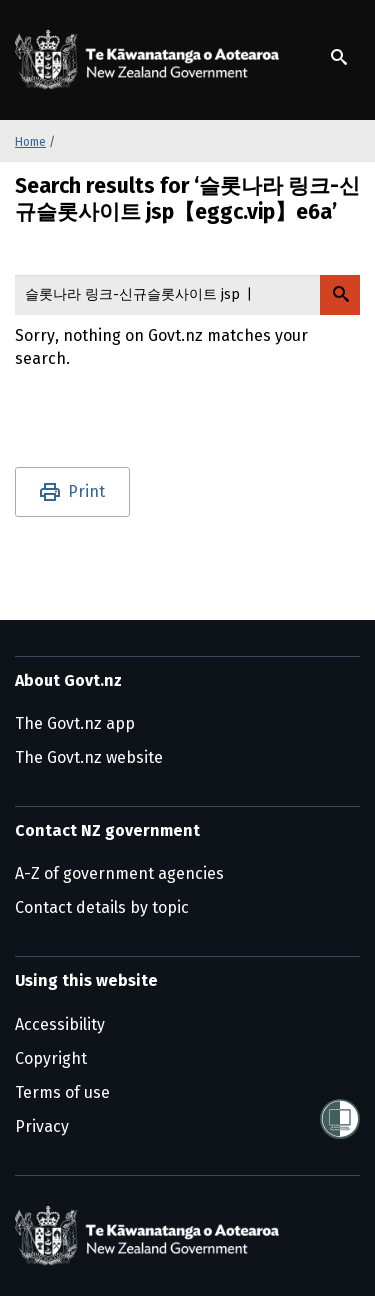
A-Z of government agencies (119, 873)
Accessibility (60, 1024)
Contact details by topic (102, 907)
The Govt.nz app (75, 723)
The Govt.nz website (89, 757)
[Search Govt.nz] (340, 295)
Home (30, 142)
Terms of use (62, 1092)
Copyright (51, 1058)
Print (86, 491)
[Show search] (339, 57)
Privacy (42, 1126)
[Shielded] (340, 1119)
